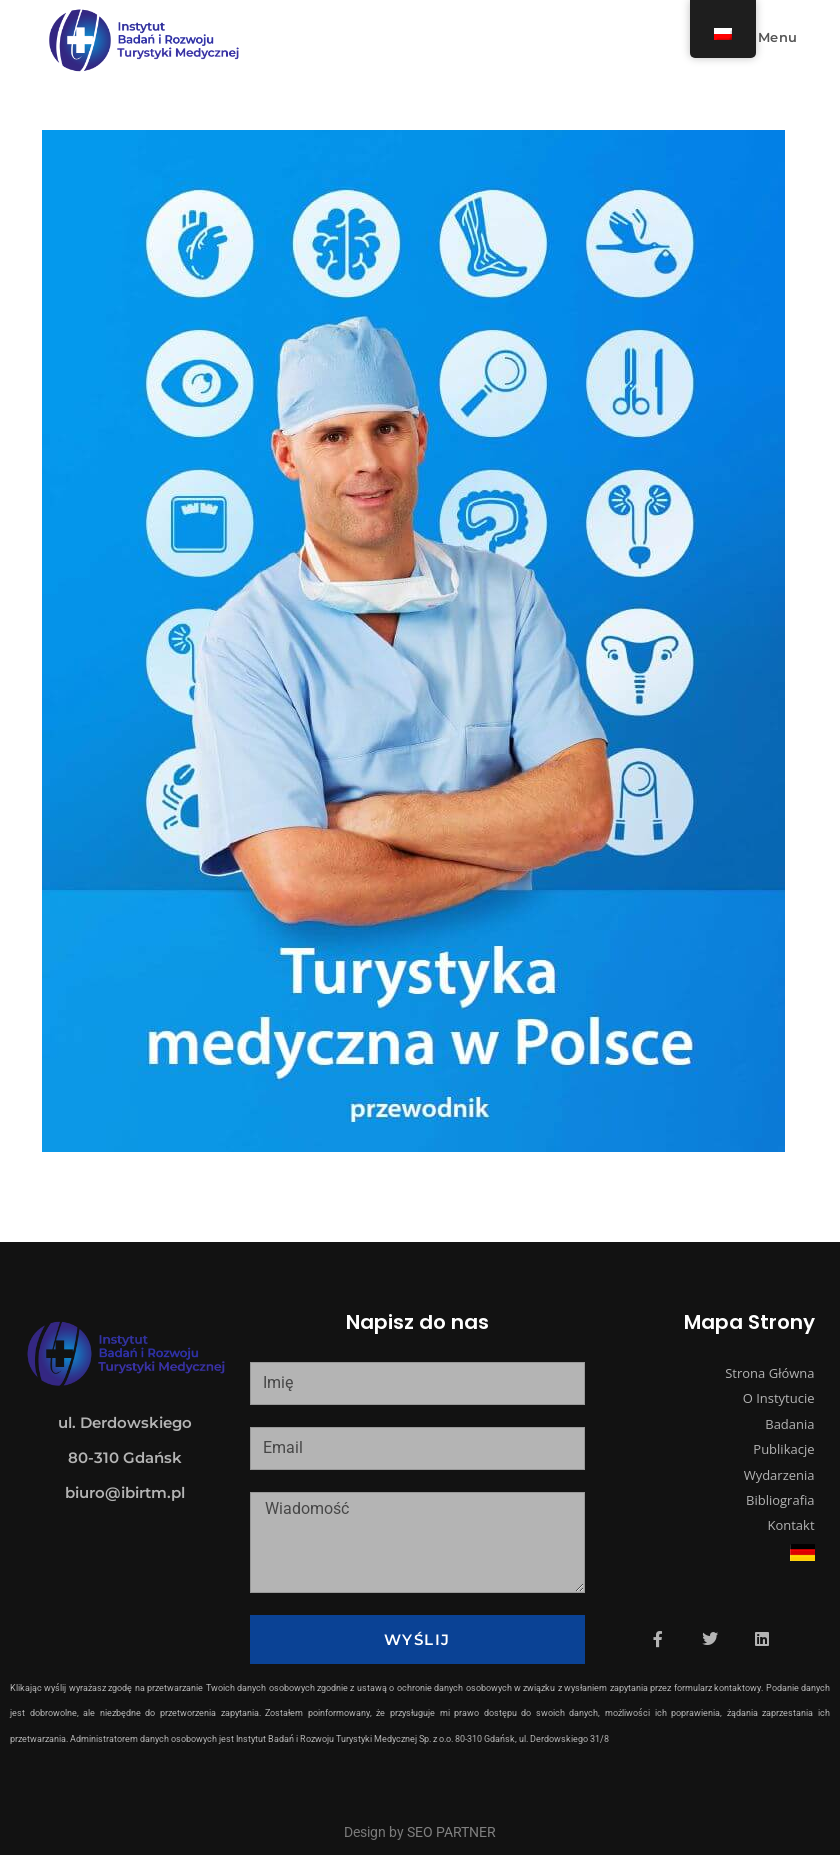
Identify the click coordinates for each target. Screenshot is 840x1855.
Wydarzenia (779, 1475)
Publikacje (783, 1449)
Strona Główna (769, 1373)
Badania (789, 1424)
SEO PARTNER (451, 1832)
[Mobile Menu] (766, 37)
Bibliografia (780, 1500)
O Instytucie (779, 1398)
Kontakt (790, 1525)
